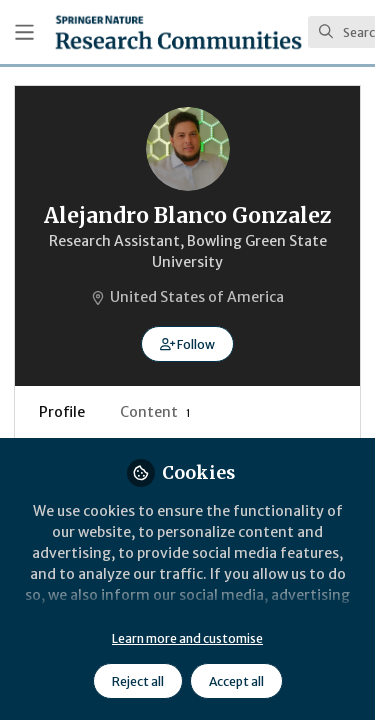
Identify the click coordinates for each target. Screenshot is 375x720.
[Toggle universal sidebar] (24, 32)
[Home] (178, 32)
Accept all (236, 681)
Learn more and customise (187, 638)
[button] (187, 344)
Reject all (138, 681)
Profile (62, 412)
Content (155, 412)
